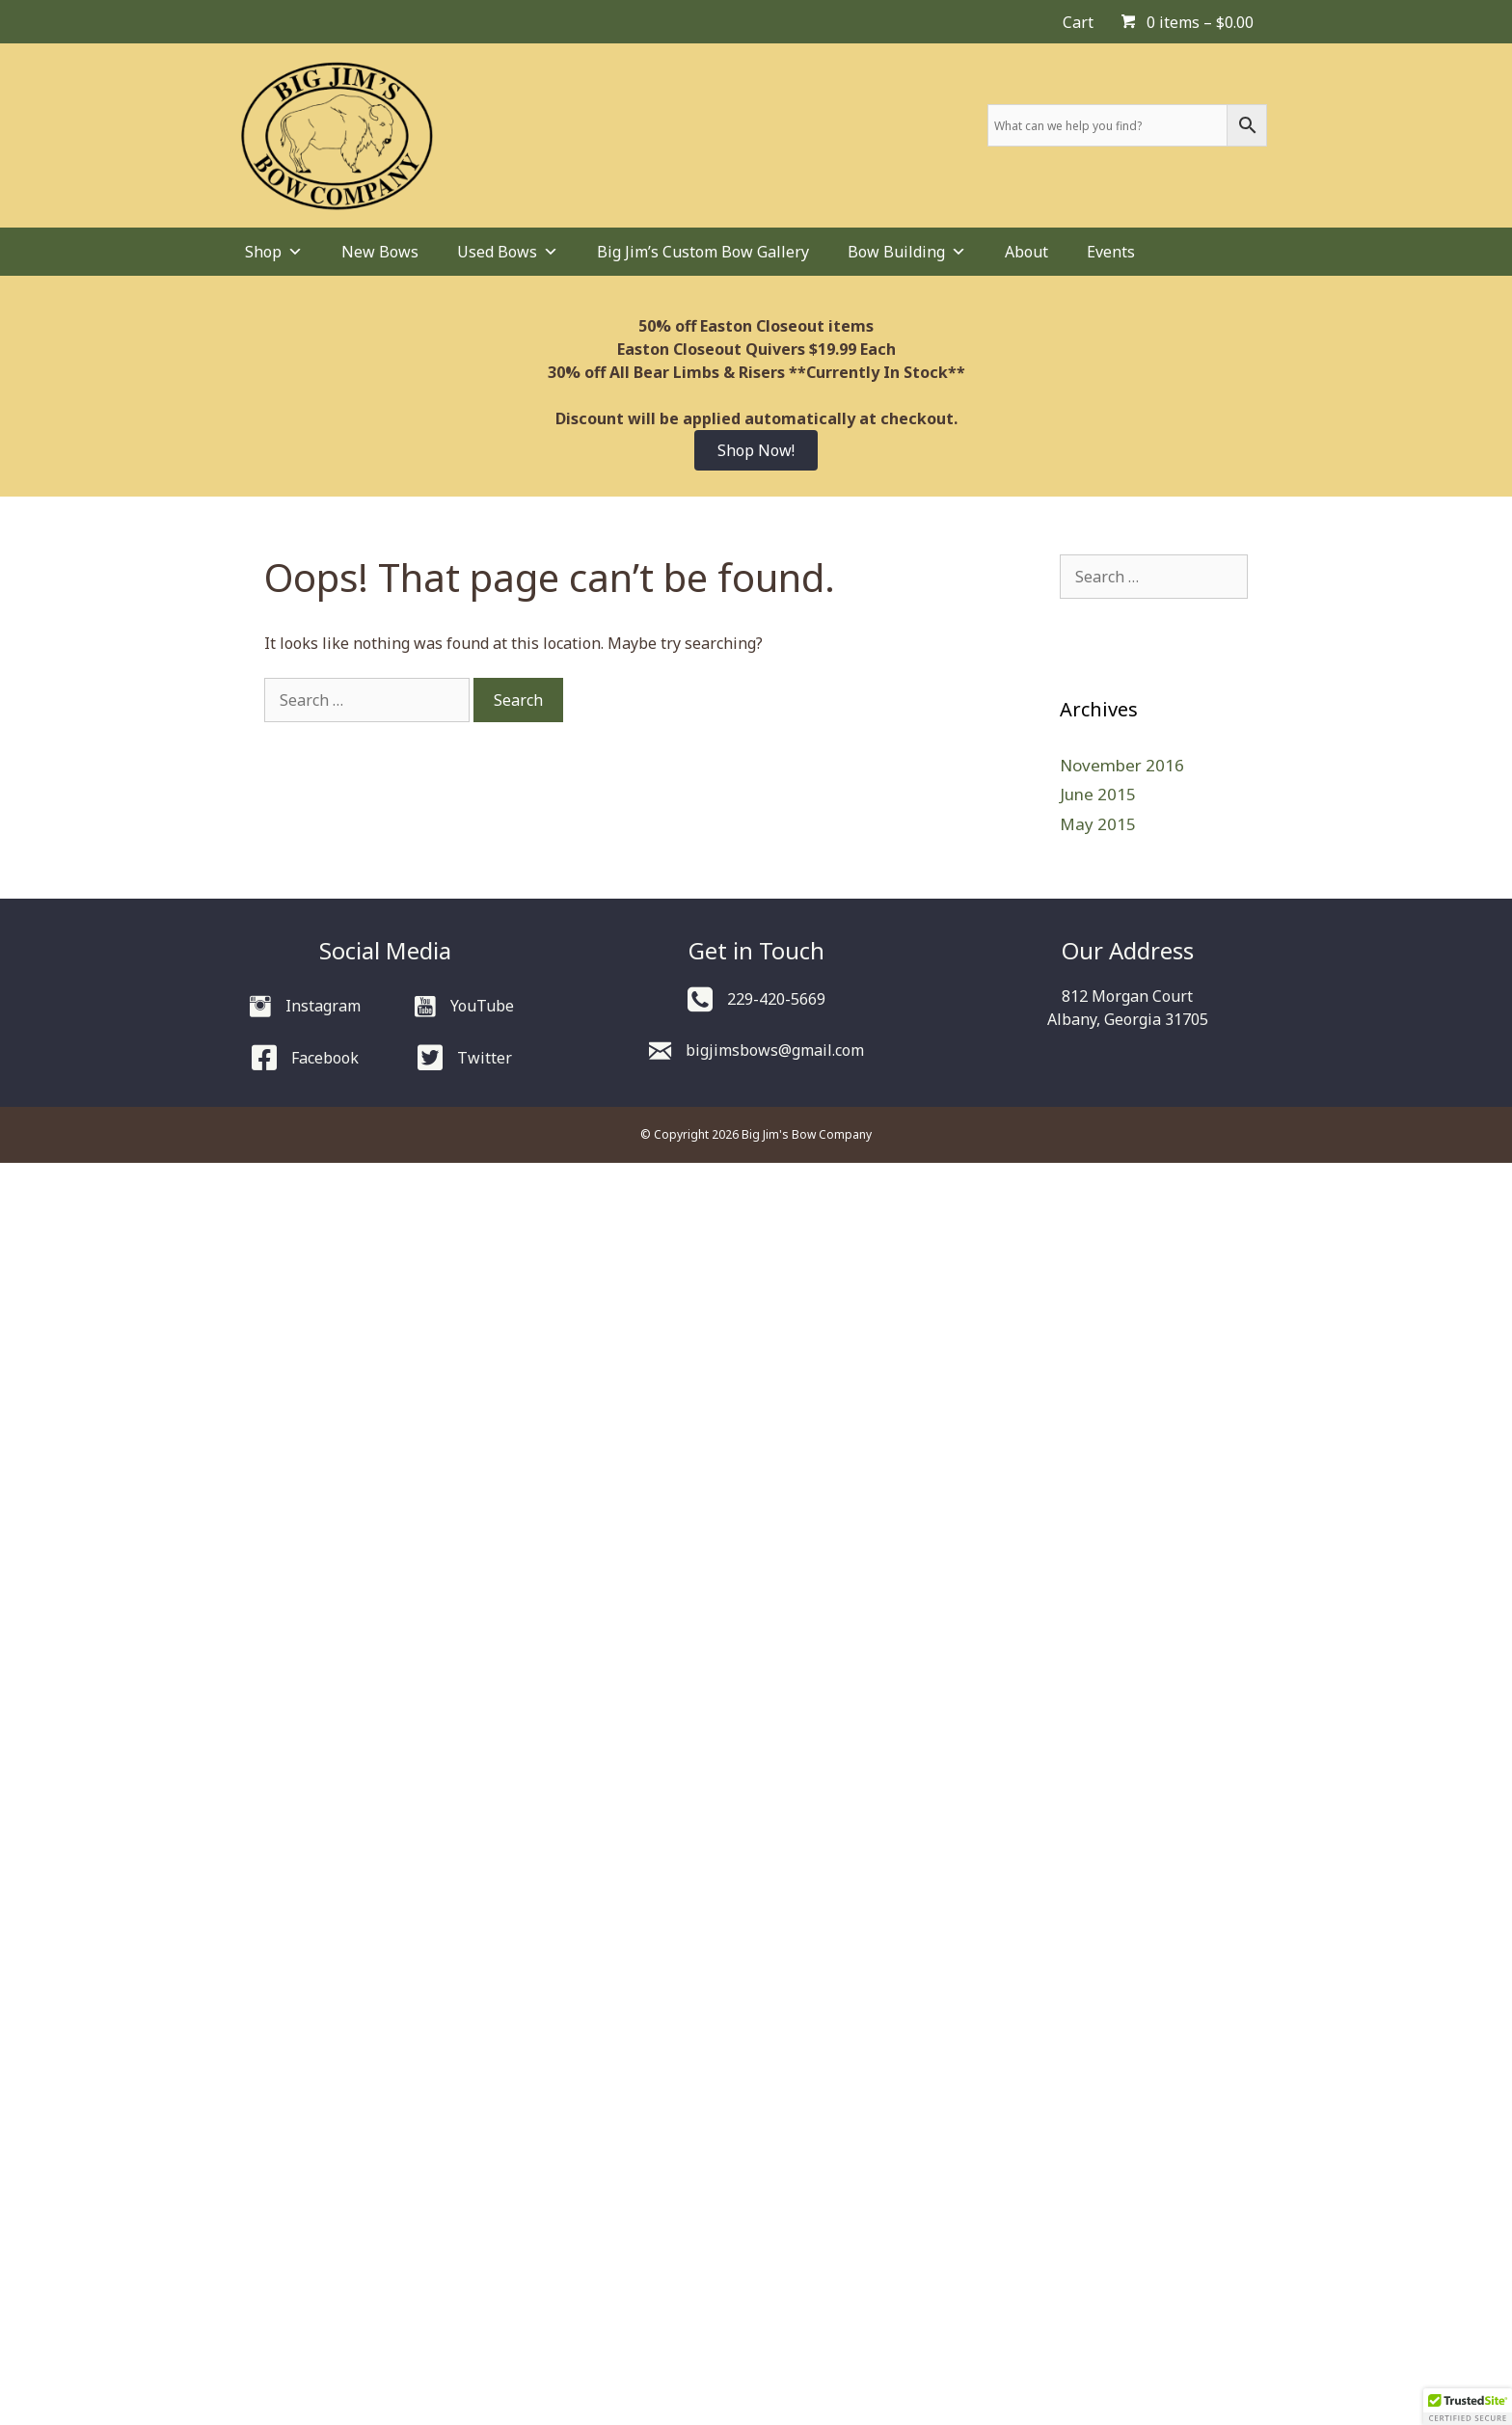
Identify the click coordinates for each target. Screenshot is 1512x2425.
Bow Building (907, 251)
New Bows (379, 251)
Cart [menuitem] (1078, 22)
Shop (274, 251)
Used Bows (507, 251)
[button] (1467, 2406)
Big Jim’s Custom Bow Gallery (703, 251)
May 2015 (1098, 824)
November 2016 (1122, 765)
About (1026, 251)
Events (1111, 251)
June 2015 (1098, 794)
